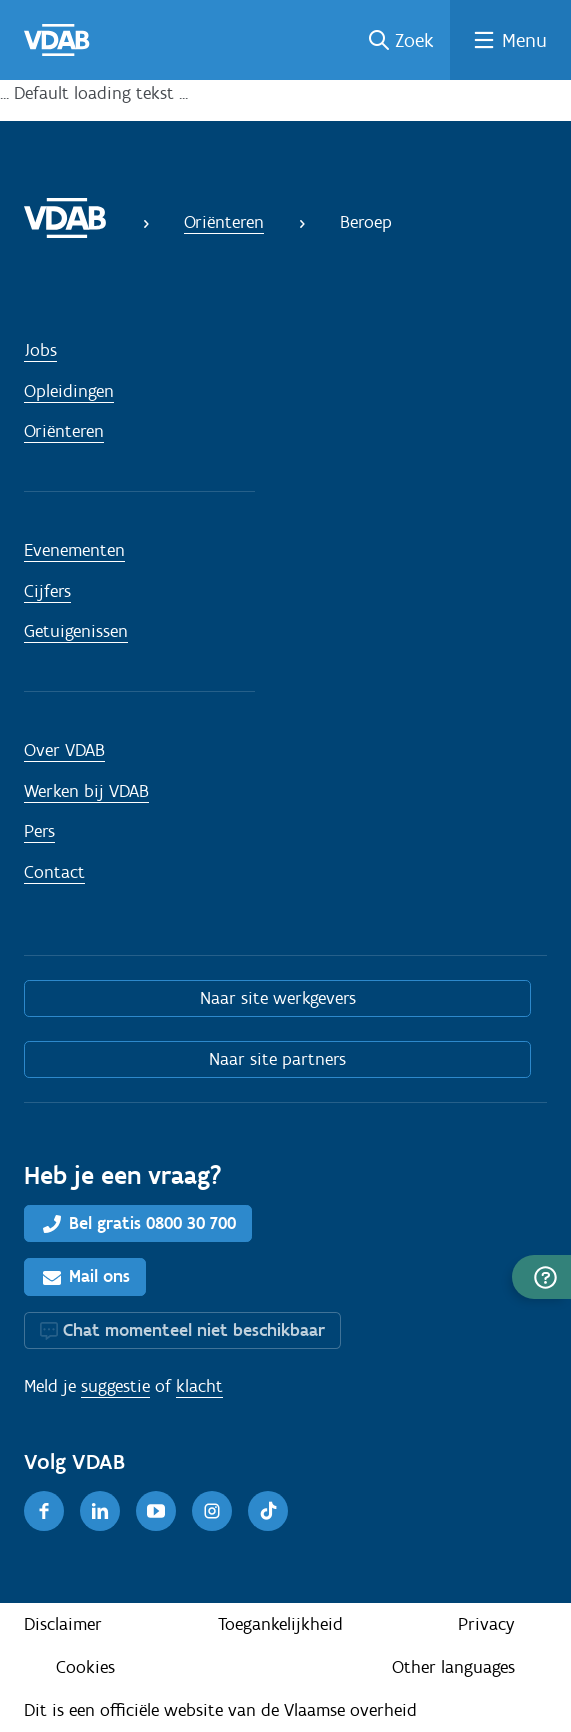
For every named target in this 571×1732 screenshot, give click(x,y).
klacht (199, 1386)
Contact (54, 872)
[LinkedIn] (100, 1511)
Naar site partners (277, 1059)
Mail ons (99, 1276)
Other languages (453, 1667)
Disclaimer (63, 1624)
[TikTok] (268, 1511)
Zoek (414, 40)
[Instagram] (212, 1511)
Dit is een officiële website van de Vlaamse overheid (220, 1710)
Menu (524, 40)
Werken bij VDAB (86, 791)
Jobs (40, 350)
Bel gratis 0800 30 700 (152, 1223)
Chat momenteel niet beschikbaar (194, 1330)
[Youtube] (156, 1511)
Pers (39, 831)
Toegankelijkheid (280, 1624)
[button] (541, 1277)
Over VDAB (64, 750)
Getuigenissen (76, 631)
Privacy (486, 1624)
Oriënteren (224, 222)
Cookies (85, 1667)
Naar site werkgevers (278, 998)
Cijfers (47, 591)
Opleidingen (69, 391)
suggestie (115, 1386)
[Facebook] (44, 1511)
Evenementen (74, 550)
